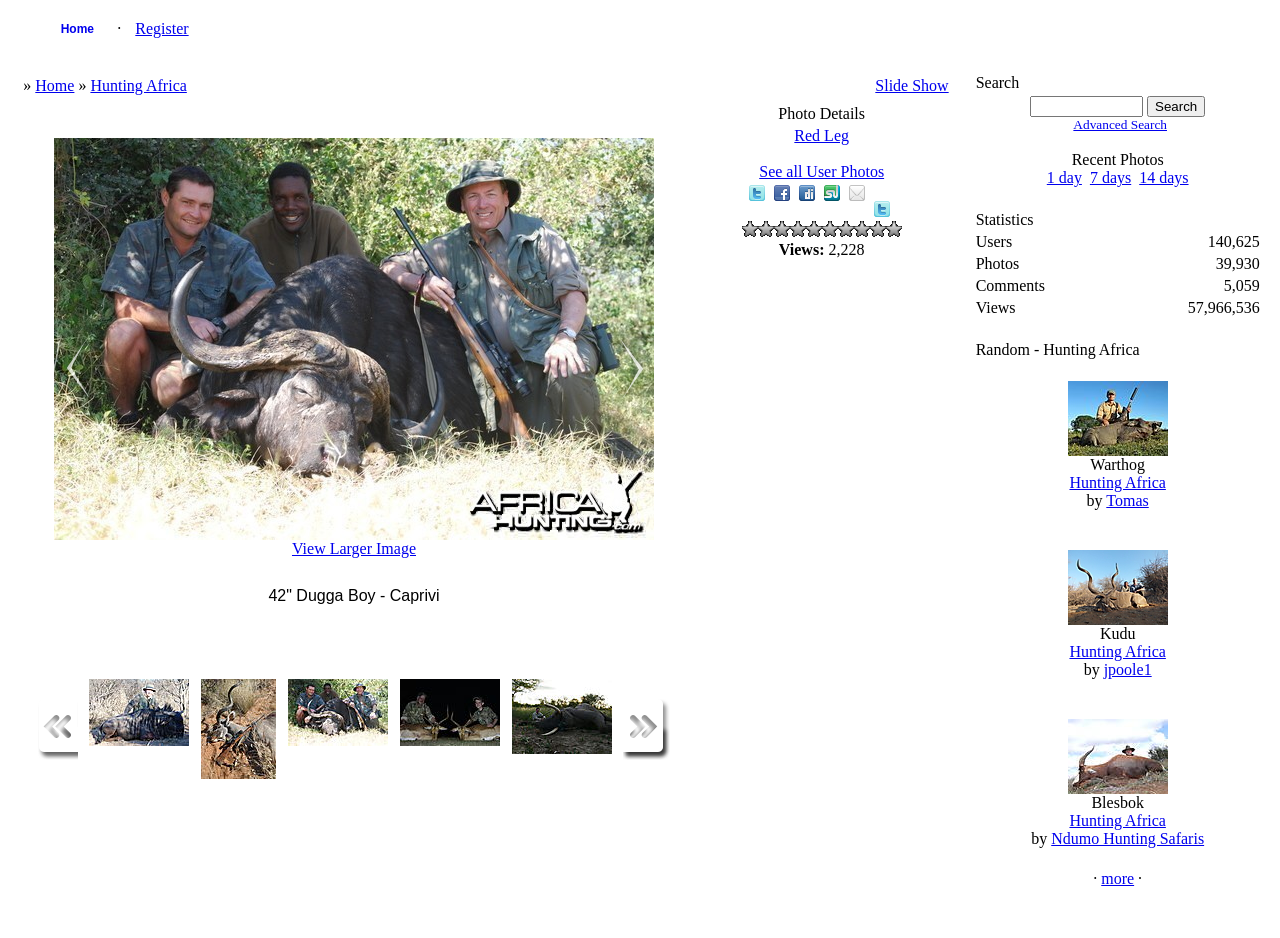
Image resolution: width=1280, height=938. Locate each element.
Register (161, 28)
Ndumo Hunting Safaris (1127, 838)
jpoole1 (1128, 669)
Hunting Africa (138, 85)
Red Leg (821, 135)
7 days (1110, 177)
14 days (1163, 177)
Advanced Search (1120, 124)
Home (77, 29)
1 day (1064, 177)
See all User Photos (821, 171)
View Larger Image (354, 548)
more (1117, 878)
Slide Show (911, 85)
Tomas (1127, 500)
